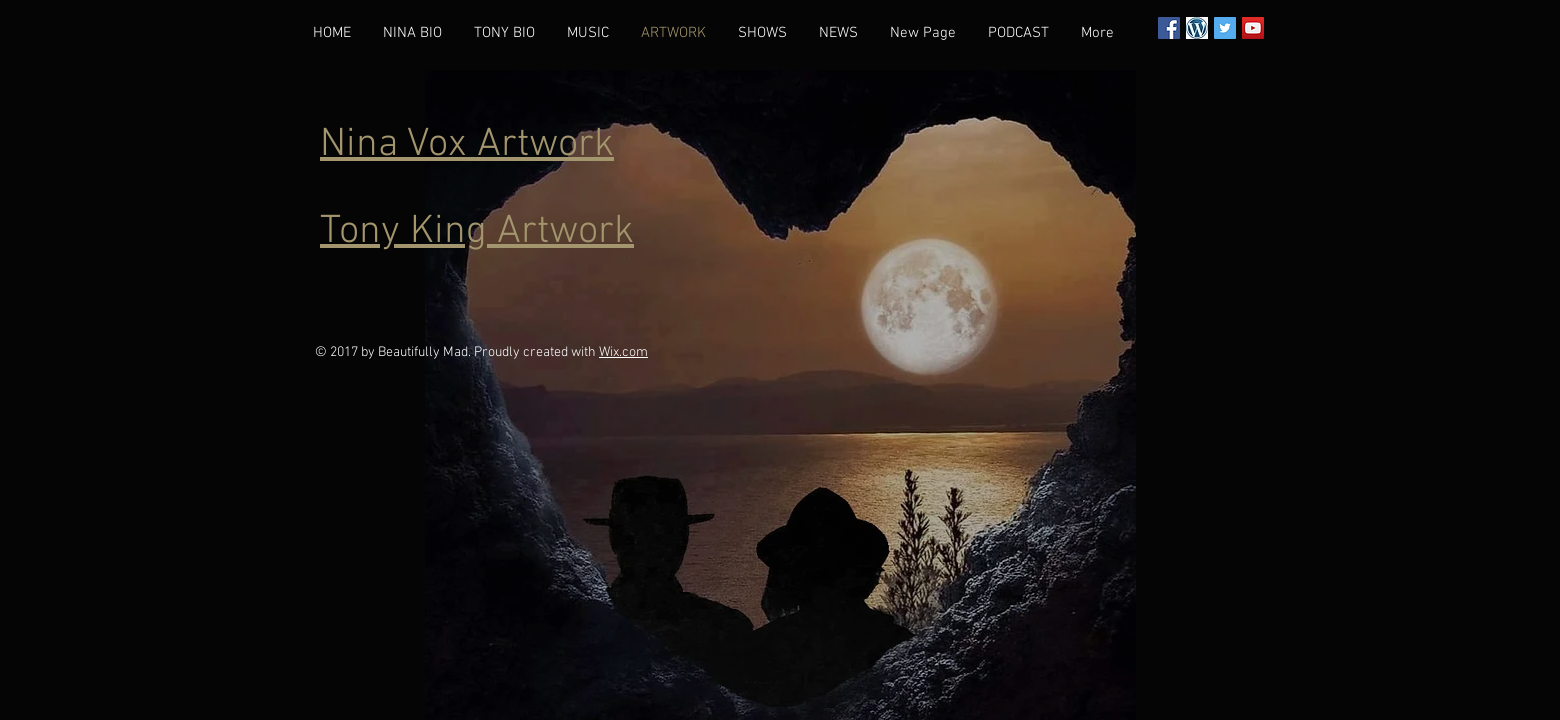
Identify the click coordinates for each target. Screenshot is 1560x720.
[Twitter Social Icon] (1225, 28)
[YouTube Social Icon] (1253, 28)
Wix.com (623, 352)
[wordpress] (1197, 28)
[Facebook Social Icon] (1169, 28)
